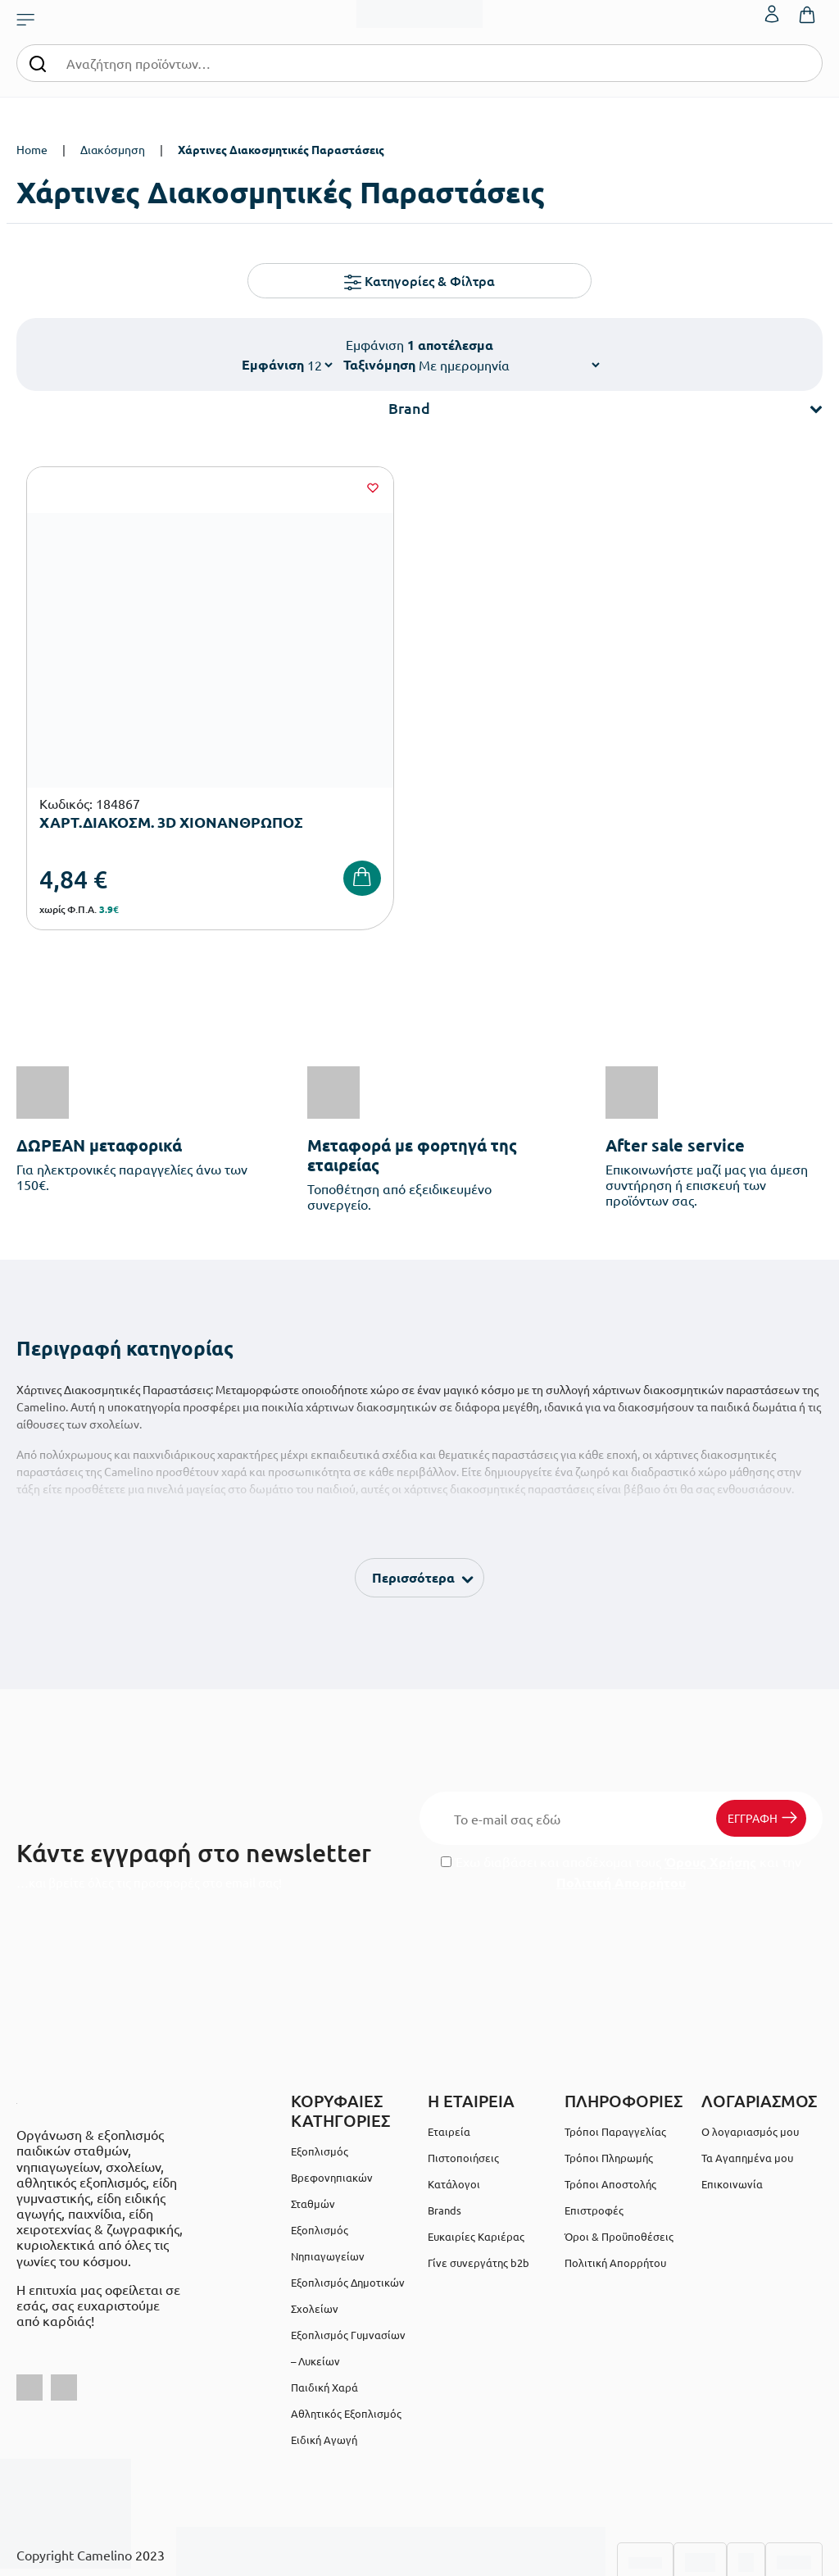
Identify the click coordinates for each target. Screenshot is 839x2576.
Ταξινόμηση (379, 364)
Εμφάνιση (273, 364)
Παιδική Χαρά (324, 2317)
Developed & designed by (420, 2554)
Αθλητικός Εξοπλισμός (346, 2344)
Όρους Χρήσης (710, 1792)
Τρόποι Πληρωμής (609, 2088)
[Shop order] (508, 365)
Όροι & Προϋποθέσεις (619, 2167)
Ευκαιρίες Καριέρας (476, 2167)
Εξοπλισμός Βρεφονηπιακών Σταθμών (332, 2107)
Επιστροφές (594, 2140)
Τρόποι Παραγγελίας (615, 2062)
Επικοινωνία (732, 2114)
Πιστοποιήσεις (463, 2088)
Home (32, 149)
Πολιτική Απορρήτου (621, 1812)
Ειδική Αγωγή (324, 2370)
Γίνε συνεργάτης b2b (478, 2193)
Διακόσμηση (112, 149)
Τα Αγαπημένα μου (747, 2088)
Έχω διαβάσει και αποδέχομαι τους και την (621, 1802)
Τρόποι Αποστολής (610, 2114)
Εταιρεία (449, 2062)
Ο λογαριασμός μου (750, 2062)
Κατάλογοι (454, 2114)
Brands (444, 2140)
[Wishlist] (251, 487)
